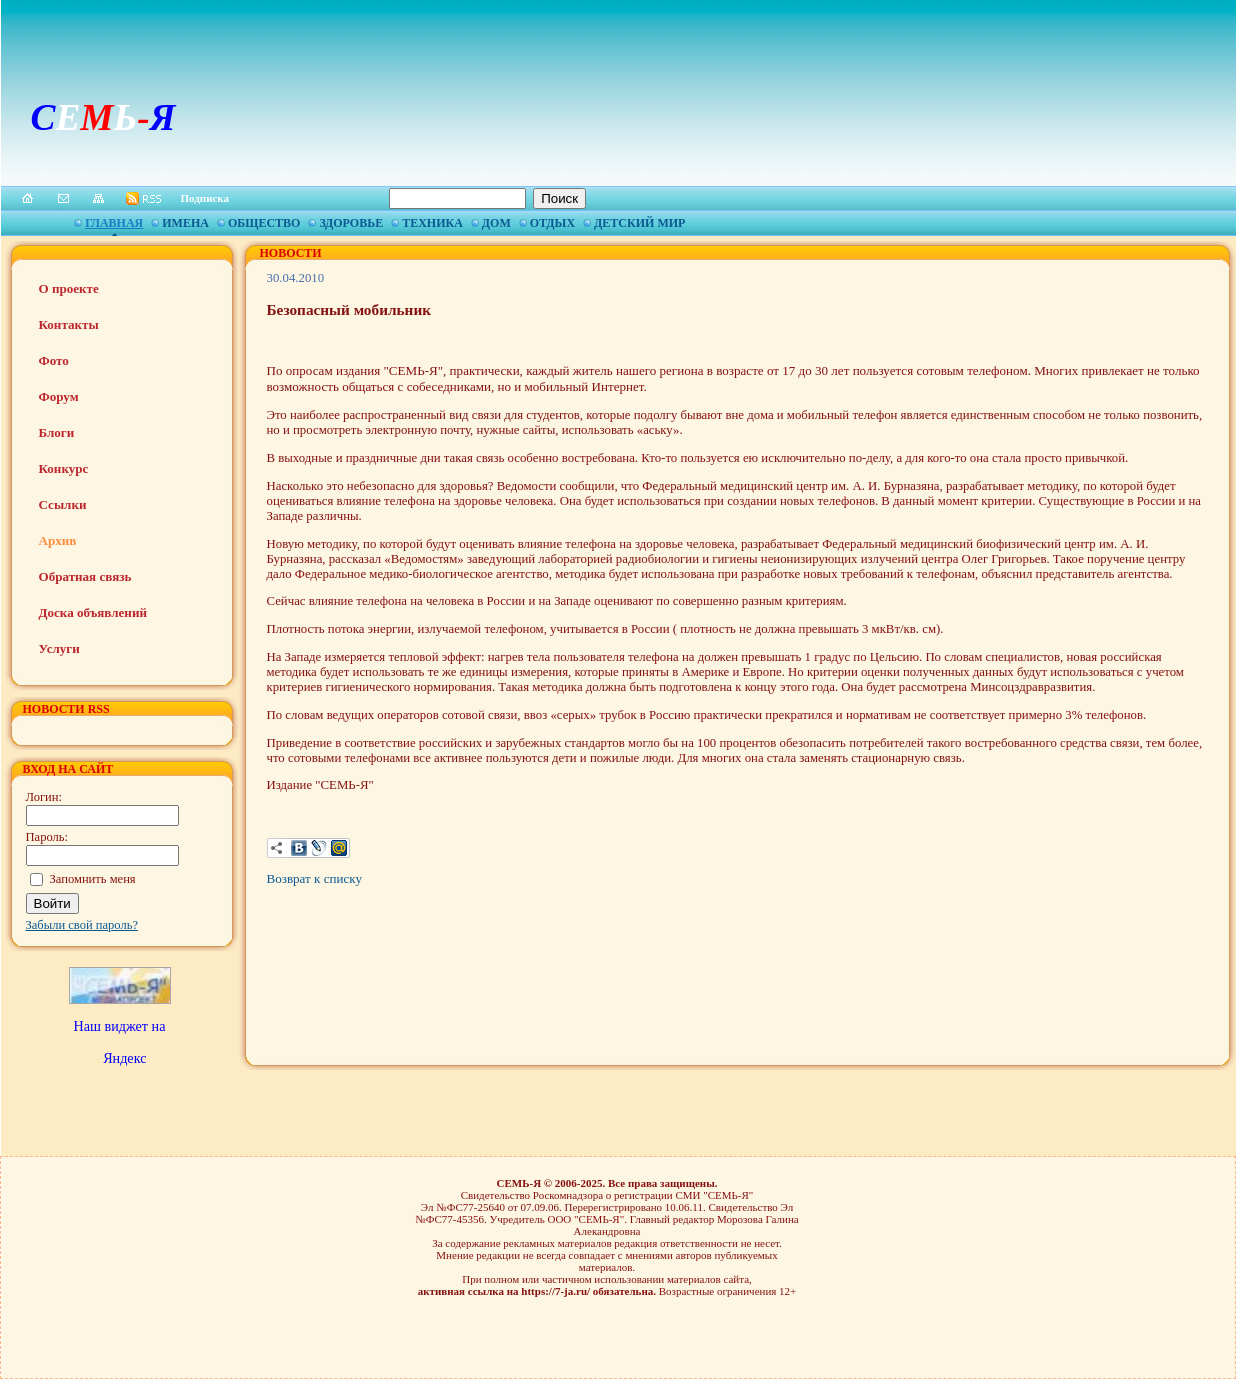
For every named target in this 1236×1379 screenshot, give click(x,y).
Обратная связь (85, 576)
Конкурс (64, 468)
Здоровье (351, 223)
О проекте (69, 288)
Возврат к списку (314, 878)
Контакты (69, 324)
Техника (432, 223)
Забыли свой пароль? (82, 925)
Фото (54, 360)
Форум (59, 396)
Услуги (59, 648)
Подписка (205, 198)
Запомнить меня (93, 879)
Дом (496, 223)
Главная (114, 223)
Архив (58, 540)
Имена (185, 223)
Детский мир (639, 223)
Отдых (552, 223)
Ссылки (63, 504)
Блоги (57, 432)
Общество (264, 223)
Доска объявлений (93, 612)
